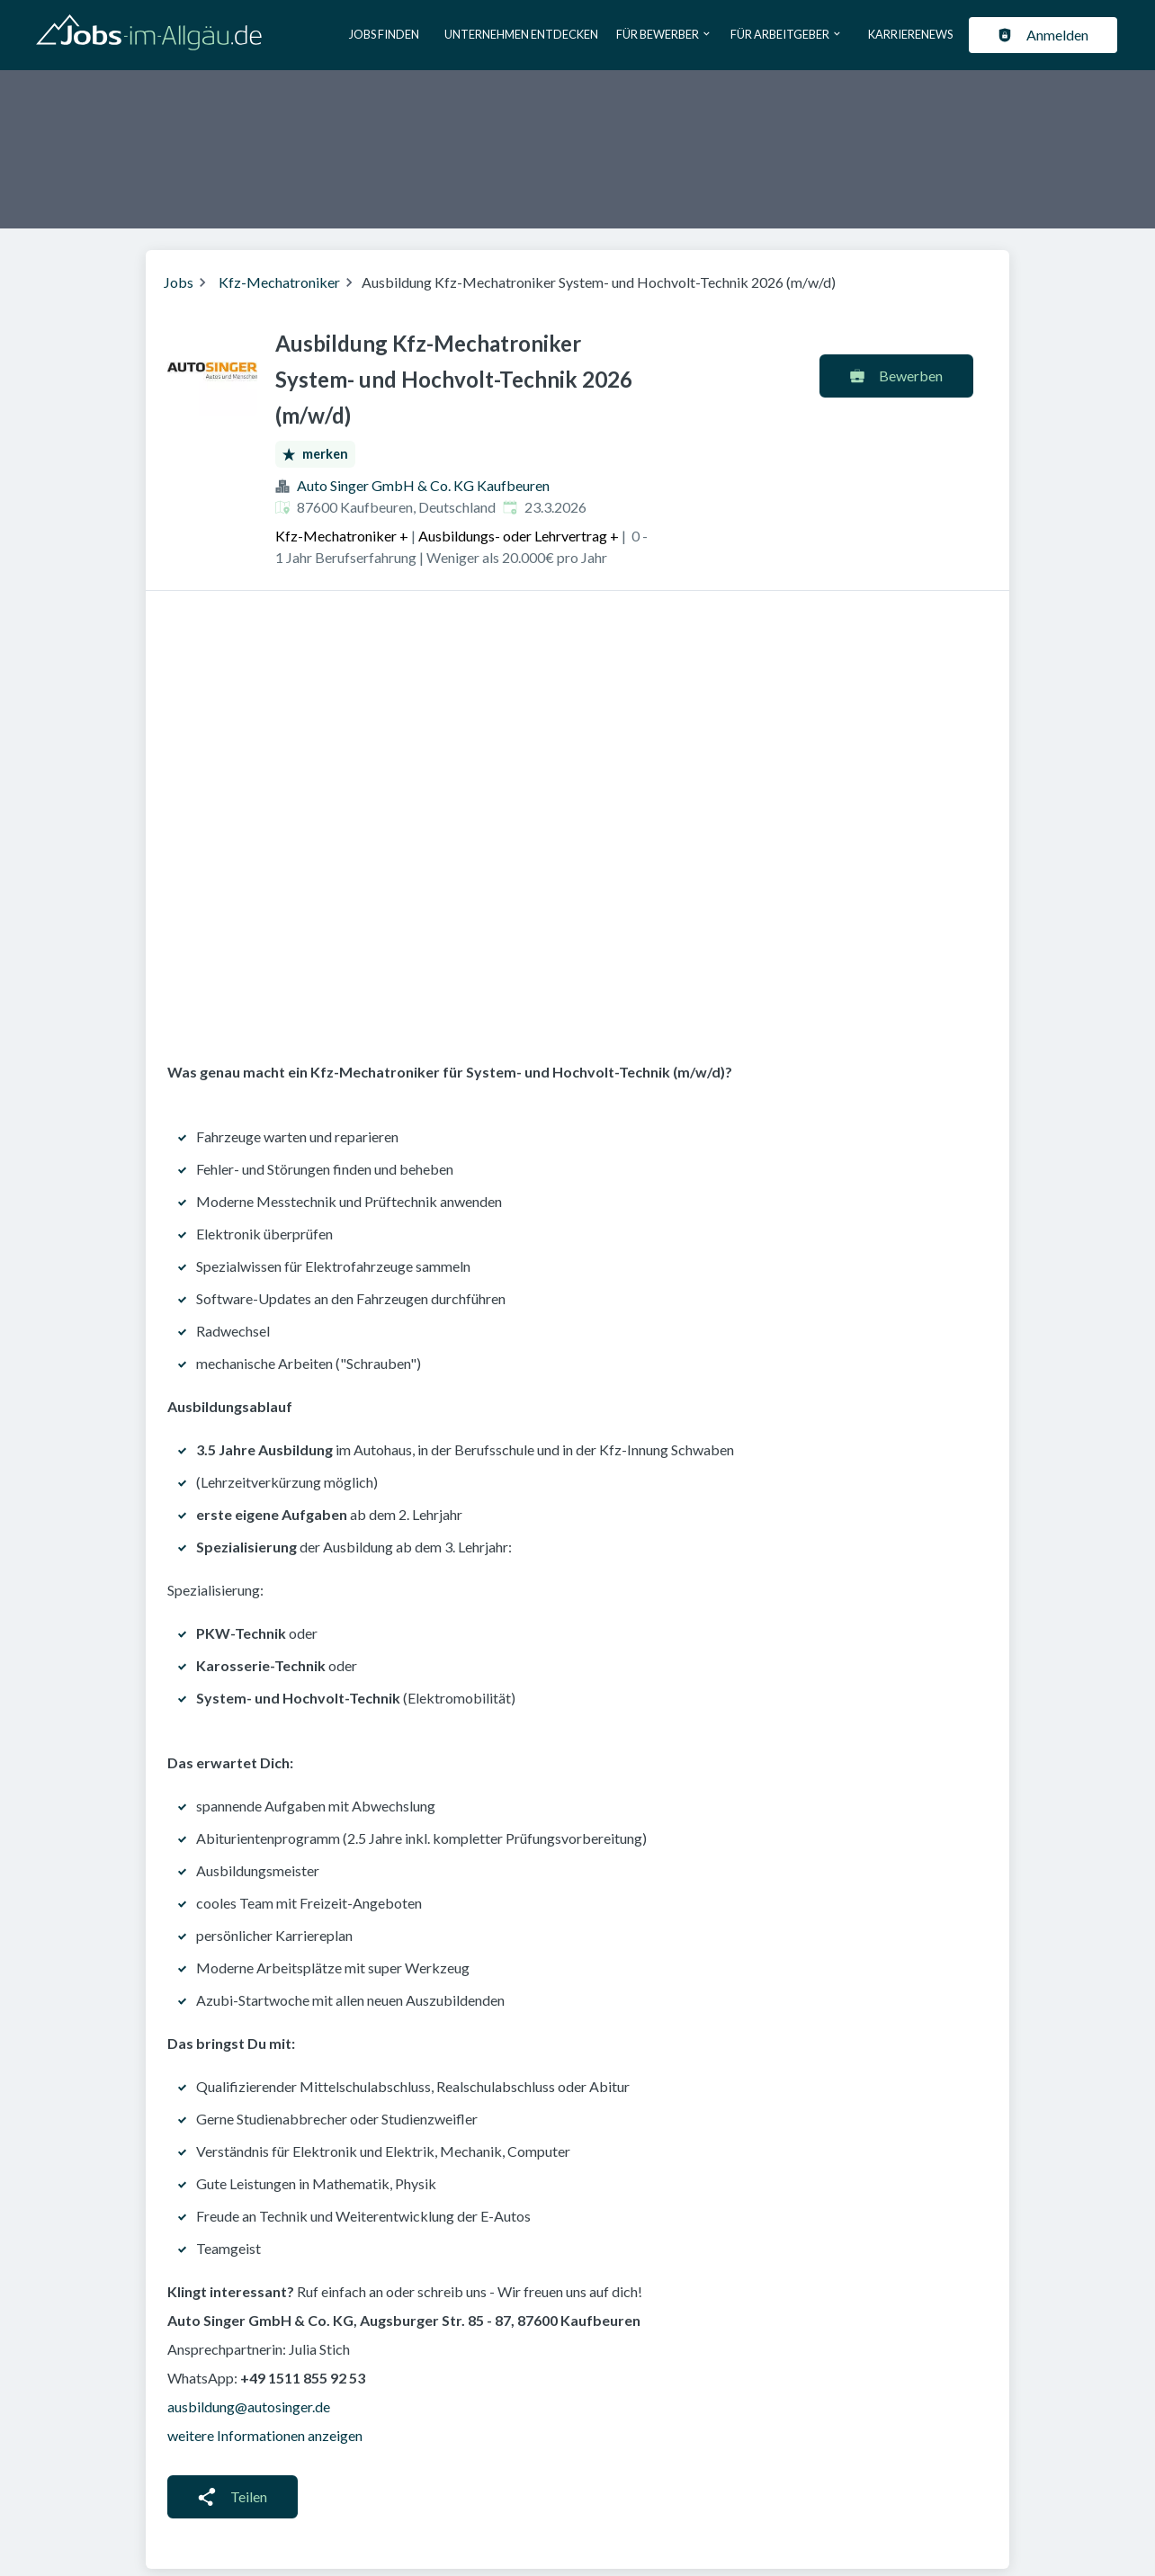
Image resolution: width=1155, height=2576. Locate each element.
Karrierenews (910, 34)
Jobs (178, 282)
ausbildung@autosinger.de (248, 2406)
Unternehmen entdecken (521, 34)
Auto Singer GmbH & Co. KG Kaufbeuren (423, 485)
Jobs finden (384, 34)
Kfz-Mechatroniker (279, 282)
